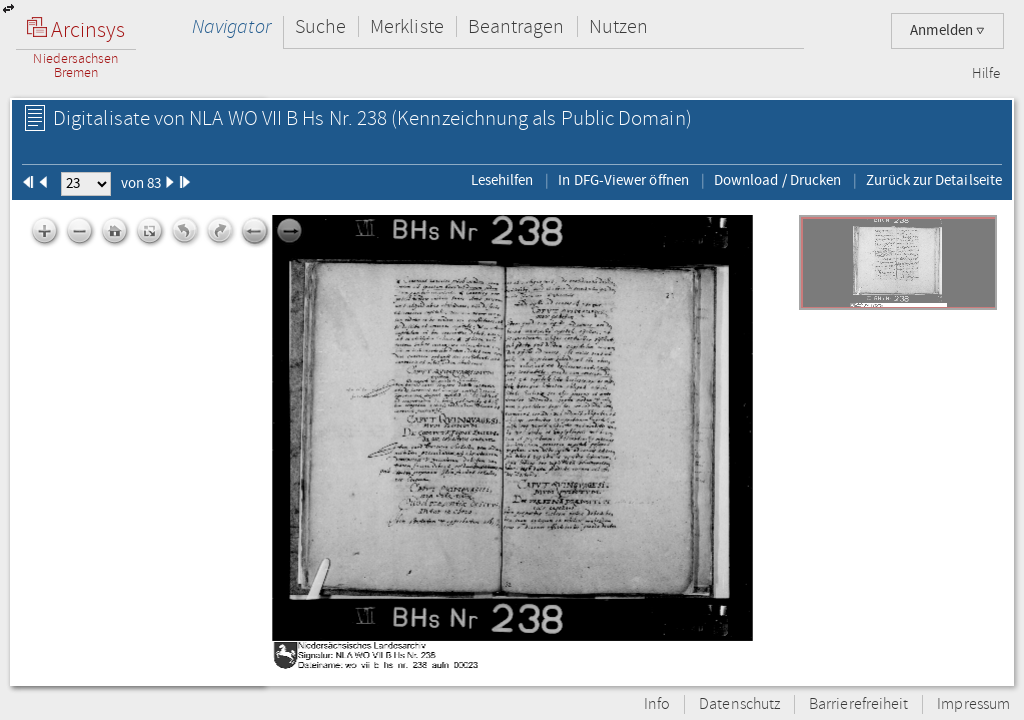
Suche (320, 26)
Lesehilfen (502, 180)
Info (657, 704)
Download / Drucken (777, 180)
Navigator (231, 26)
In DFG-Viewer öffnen (623, 180)
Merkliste (407, 26)
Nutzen (618, 26)
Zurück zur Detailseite (934, 180)
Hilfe (986, 74)
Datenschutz (739, 704)
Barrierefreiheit (858, 704)
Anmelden (947, 30)
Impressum (973, 704)
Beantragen (516, 26)
